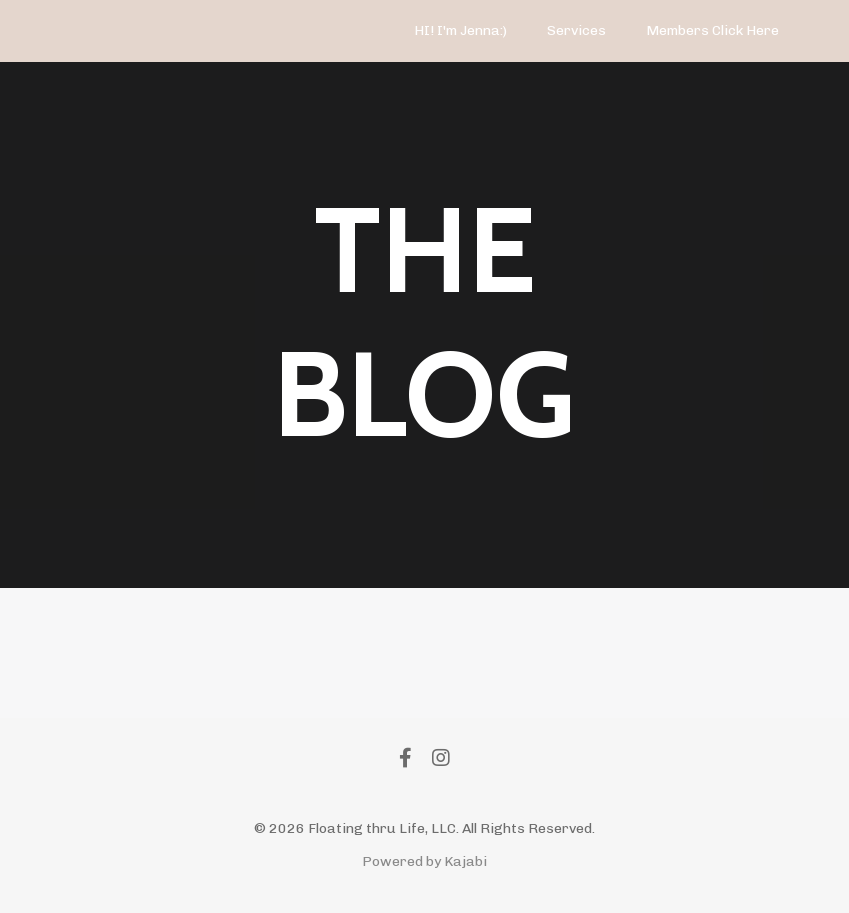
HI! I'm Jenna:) (460, 30)
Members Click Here (712, 30)
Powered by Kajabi (424, 861)
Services (576, 30)
